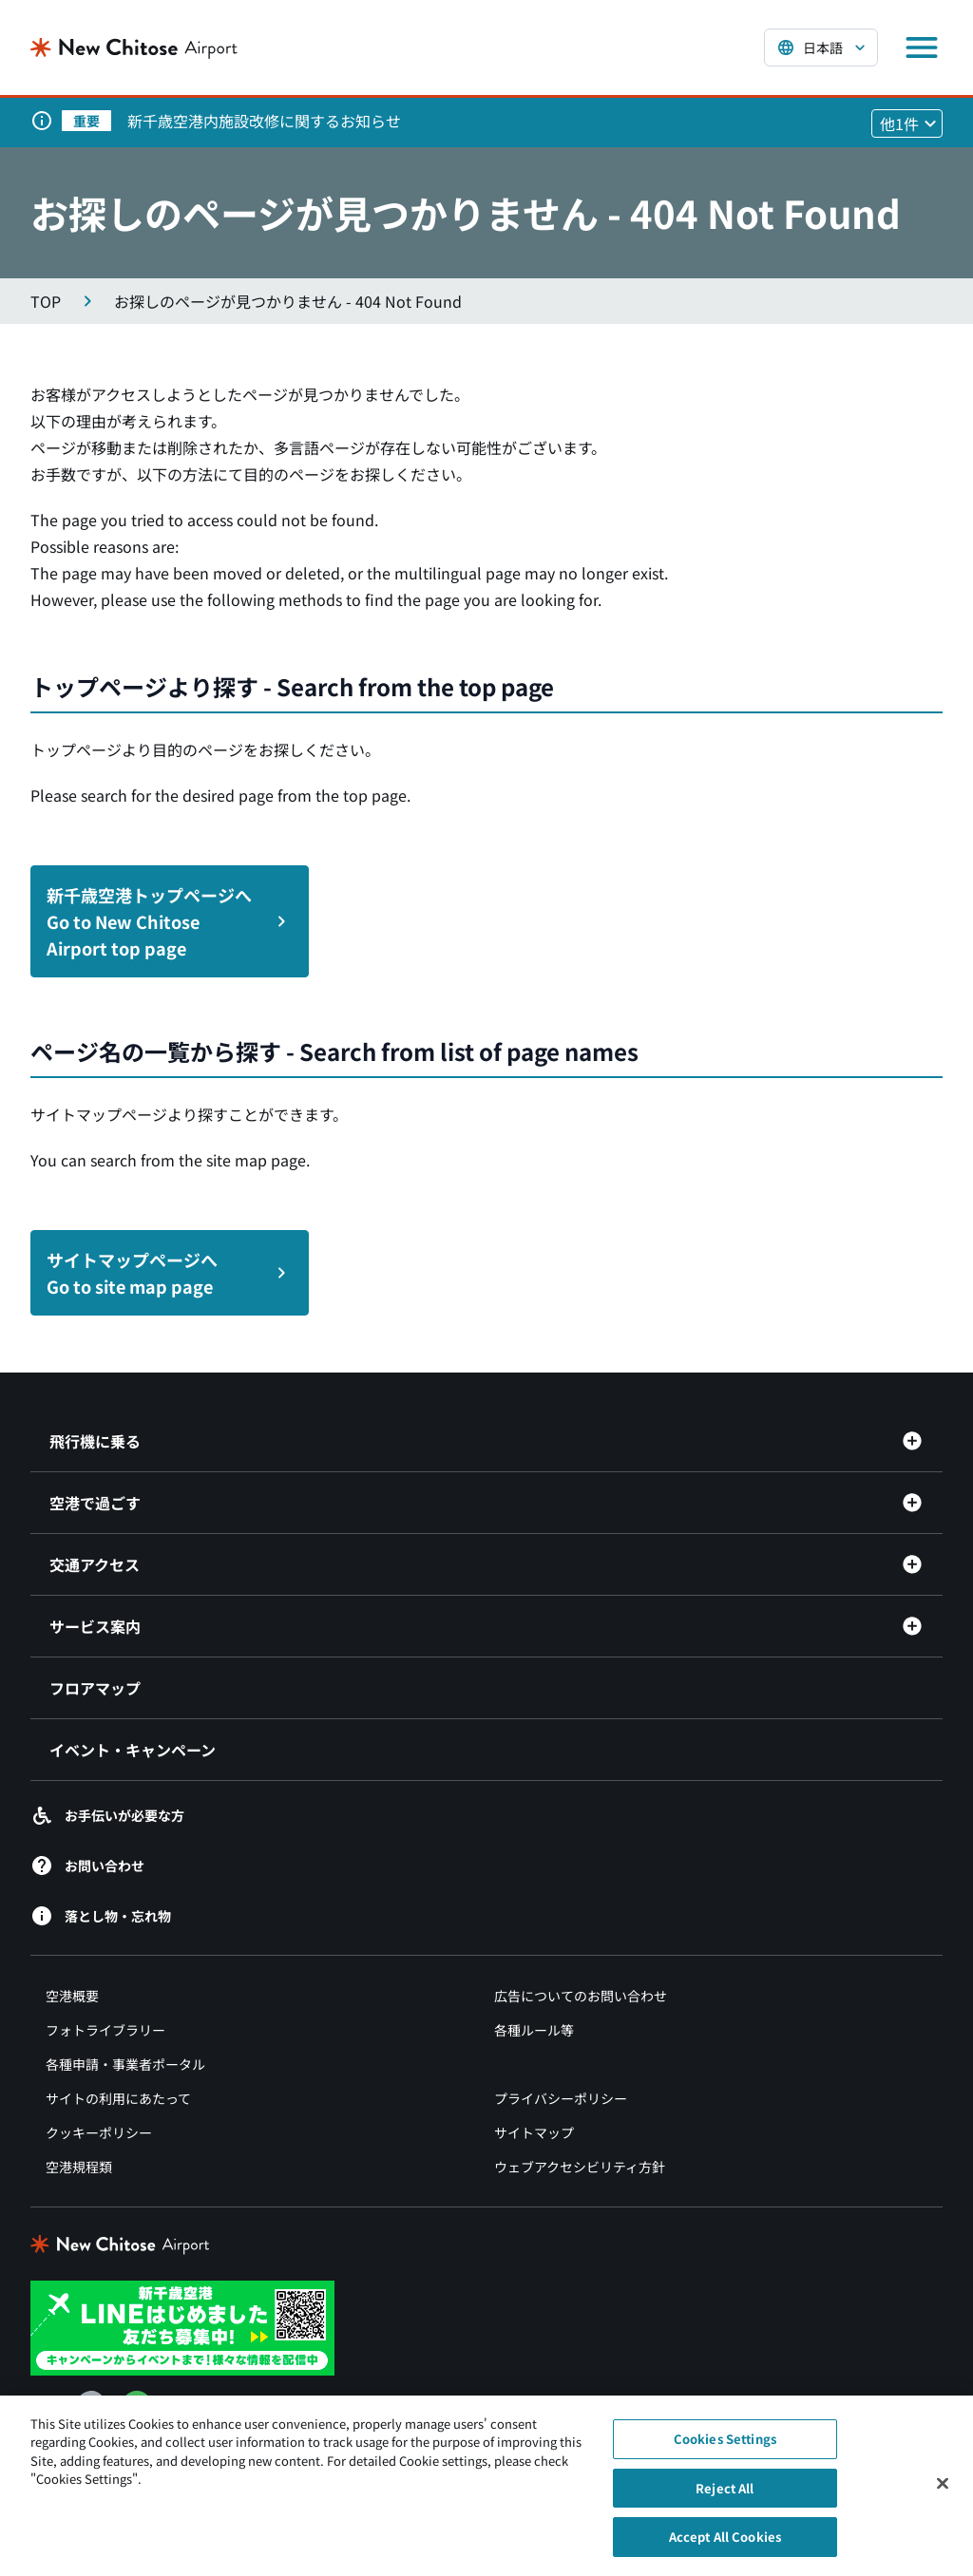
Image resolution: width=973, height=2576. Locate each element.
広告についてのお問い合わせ (580, 1995)
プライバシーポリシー (560, 2098)
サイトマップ (534, 2132)
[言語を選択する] (821, 47)
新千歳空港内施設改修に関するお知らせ (264, 120)
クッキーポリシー (99, 2132)
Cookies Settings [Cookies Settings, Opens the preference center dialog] (725, 2454)
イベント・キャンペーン (132, 1749)
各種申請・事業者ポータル (125, 2064)
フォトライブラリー (105, 2029)
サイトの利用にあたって (118, 2098)
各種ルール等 (534, 2029)
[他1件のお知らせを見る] (907, 123)
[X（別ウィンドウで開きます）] (45, 2406)
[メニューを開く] (922, 47)
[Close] (942, 2498)
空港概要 (72, 1995)
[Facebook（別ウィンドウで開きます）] (91, 2406)
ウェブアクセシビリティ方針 (579, 2166)
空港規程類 (79, 2166)
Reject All (725, 2502)
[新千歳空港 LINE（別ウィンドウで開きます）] (182, 2326)
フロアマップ (95, 1687)
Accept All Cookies (725, 2552)
